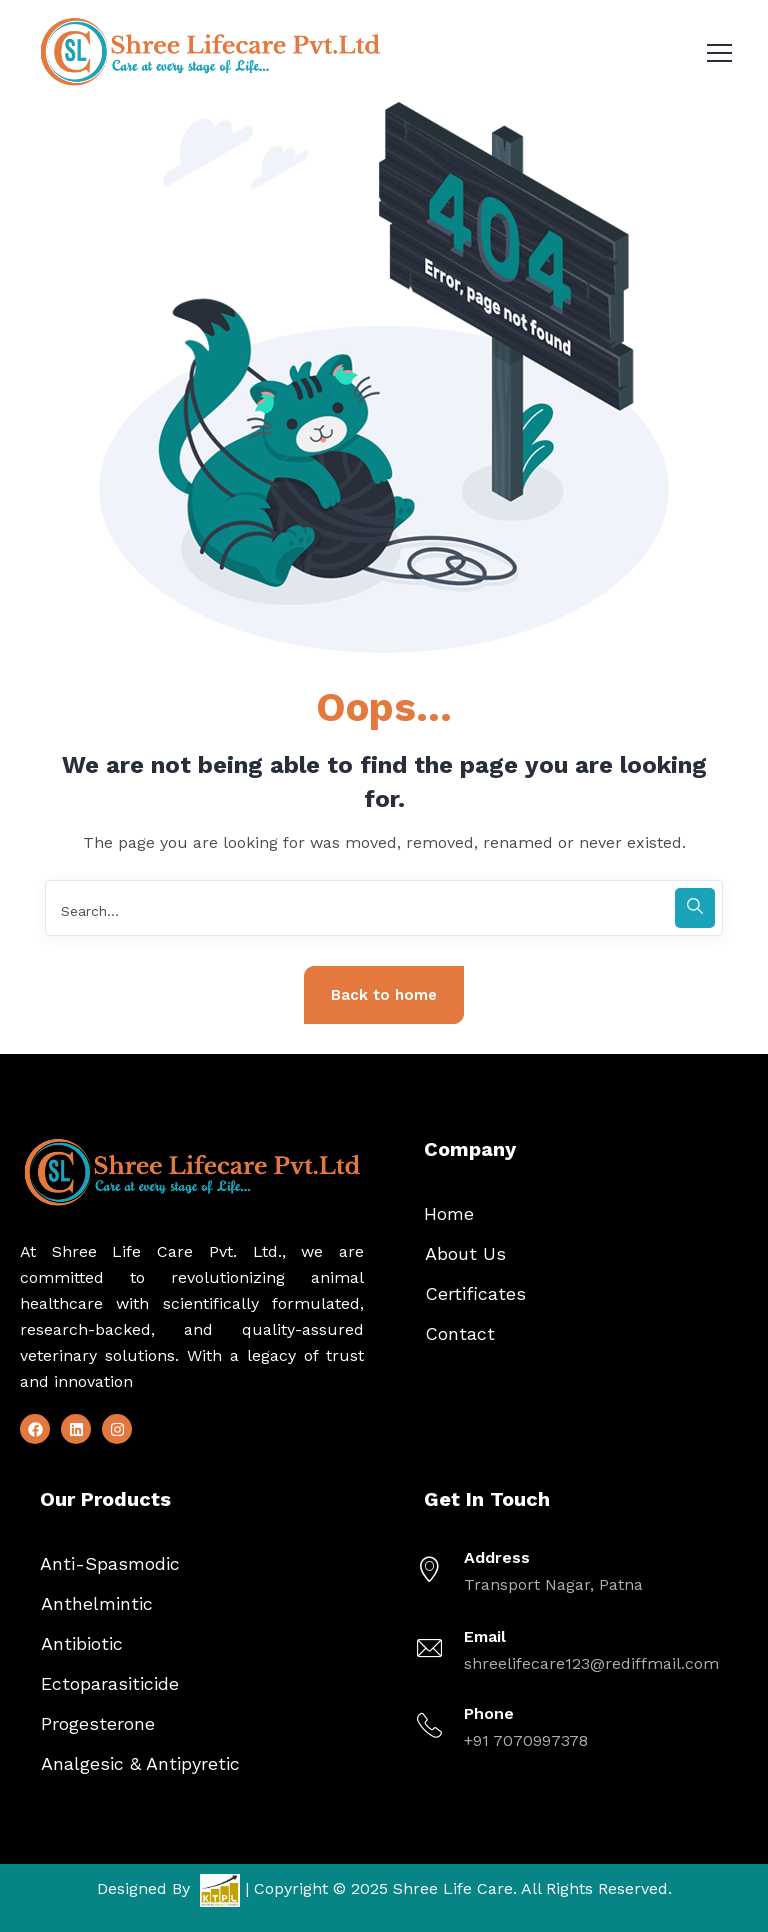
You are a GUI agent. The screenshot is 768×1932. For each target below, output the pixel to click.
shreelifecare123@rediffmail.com (591, 1663)
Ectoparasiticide (110, 1683)
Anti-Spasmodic (110, 1563)
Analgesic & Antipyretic (140, 1763)
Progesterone (98, 1723)
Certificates (475, 1293)
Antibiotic (82, 1643)
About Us (465, 1253)
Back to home (384, 995)
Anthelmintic (97, 1603)
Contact (460, 1333)
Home (449, 1213)
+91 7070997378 (526, 1740)
